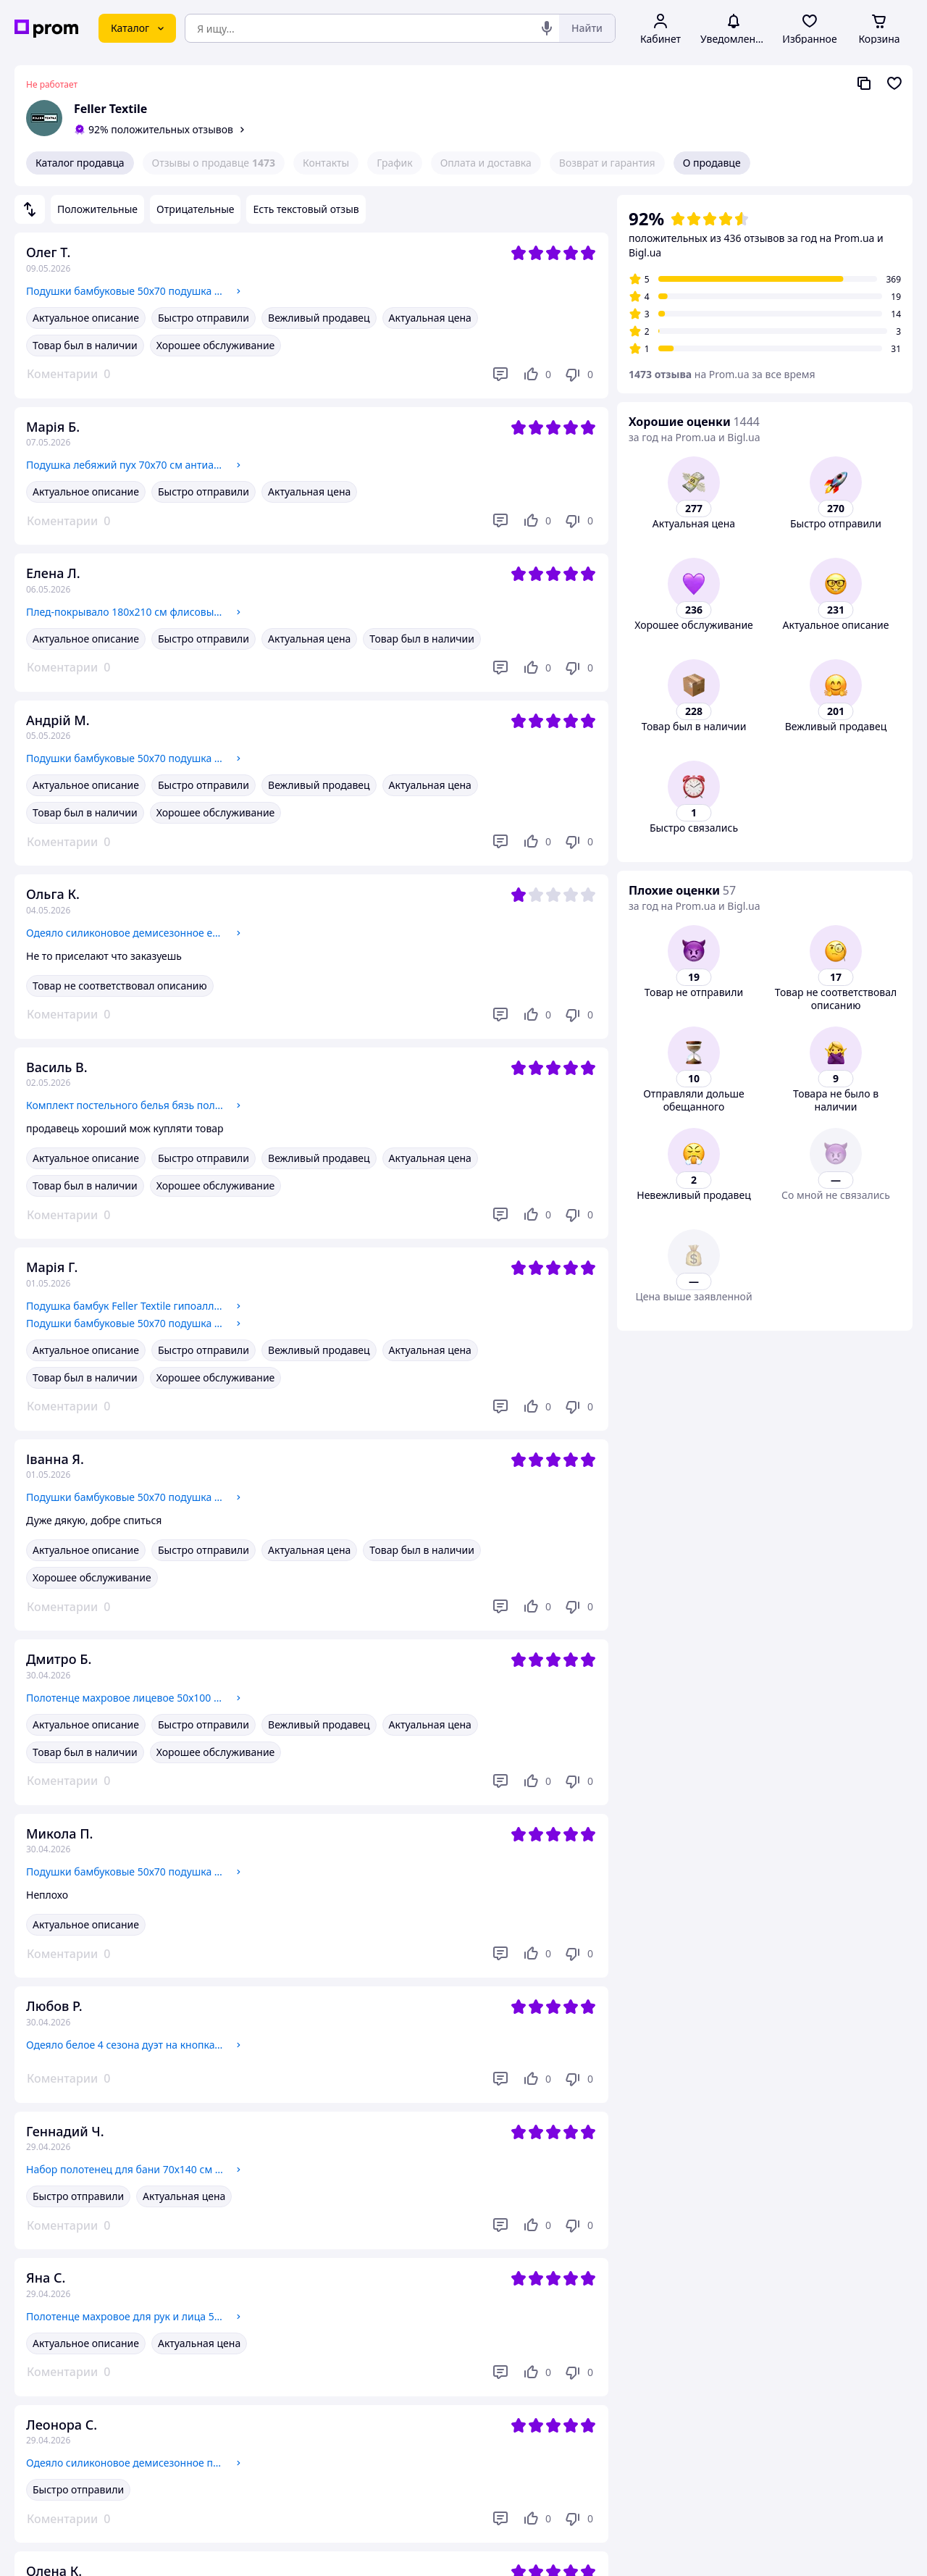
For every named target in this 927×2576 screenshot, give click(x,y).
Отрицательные (195, 209)
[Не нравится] (579, 374)
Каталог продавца (80, 163)
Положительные (97, 209)
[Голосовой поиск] (546, 28)
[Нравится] (537, 374)
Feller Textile (110, 109)
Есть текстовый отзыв (305, 209)
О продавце (712, 163)
